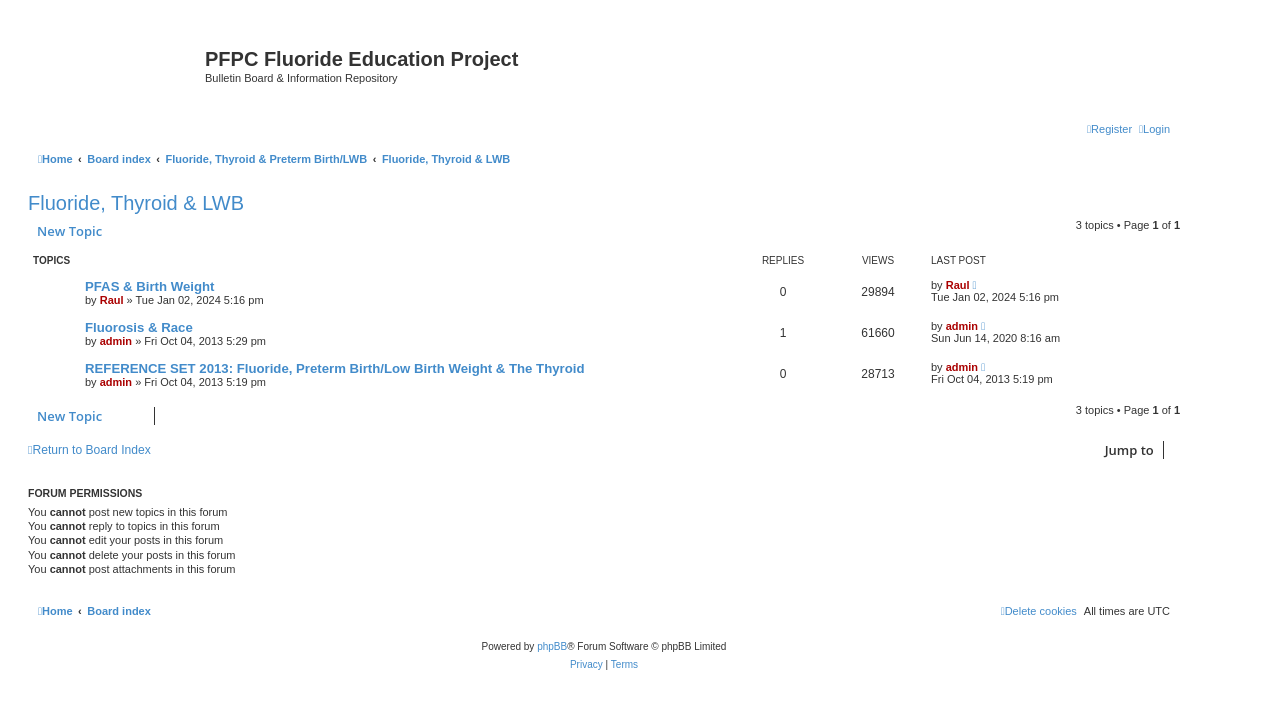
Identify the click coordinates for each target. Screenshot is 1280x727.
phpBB (552, 646)
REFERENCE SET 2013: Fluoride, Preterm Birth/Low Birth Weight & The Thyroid (334, 368)
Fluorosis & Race (139, 327)
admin (116, 341)
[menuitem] (1154, 129)
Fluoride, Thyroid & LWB (136, 203)
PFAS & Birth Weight (149, 286)
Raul (112, 300)
